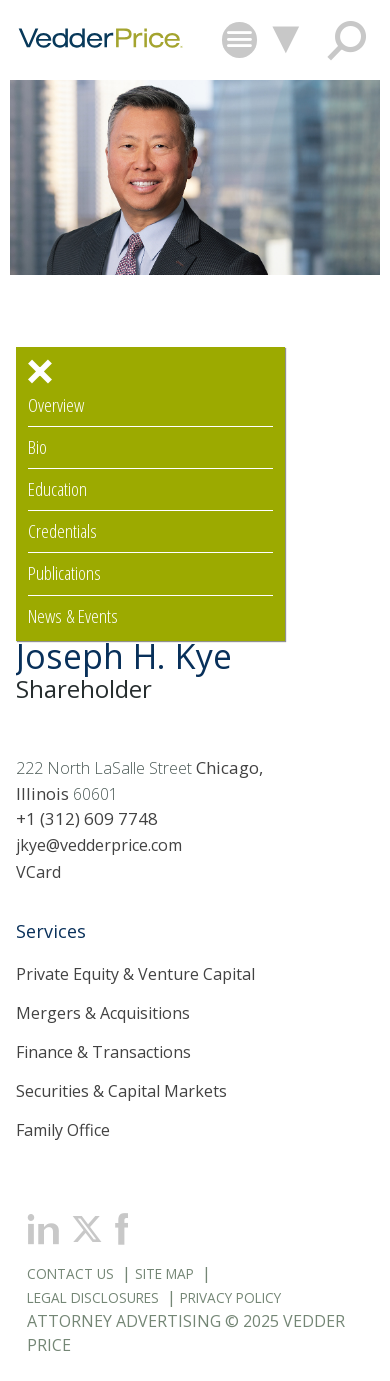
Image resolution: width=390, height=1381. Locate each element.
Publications (64, 573)
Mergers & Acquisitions (103, 1013)
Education (57, 489)
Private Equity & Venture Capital (135, 974)
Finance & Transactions (103, 1052)
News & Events (73, 616)
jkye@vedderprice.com (99, 845)
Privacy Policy (230, 1297)
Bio (37, 447)
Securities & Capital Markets (121, 1091)
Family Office (63, 1130)
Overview (56, 405)
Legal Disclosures (93, 1297)
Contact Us (70, 1273)
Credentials (62, 531)
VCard (38, 872)
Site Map (164, 1273)
